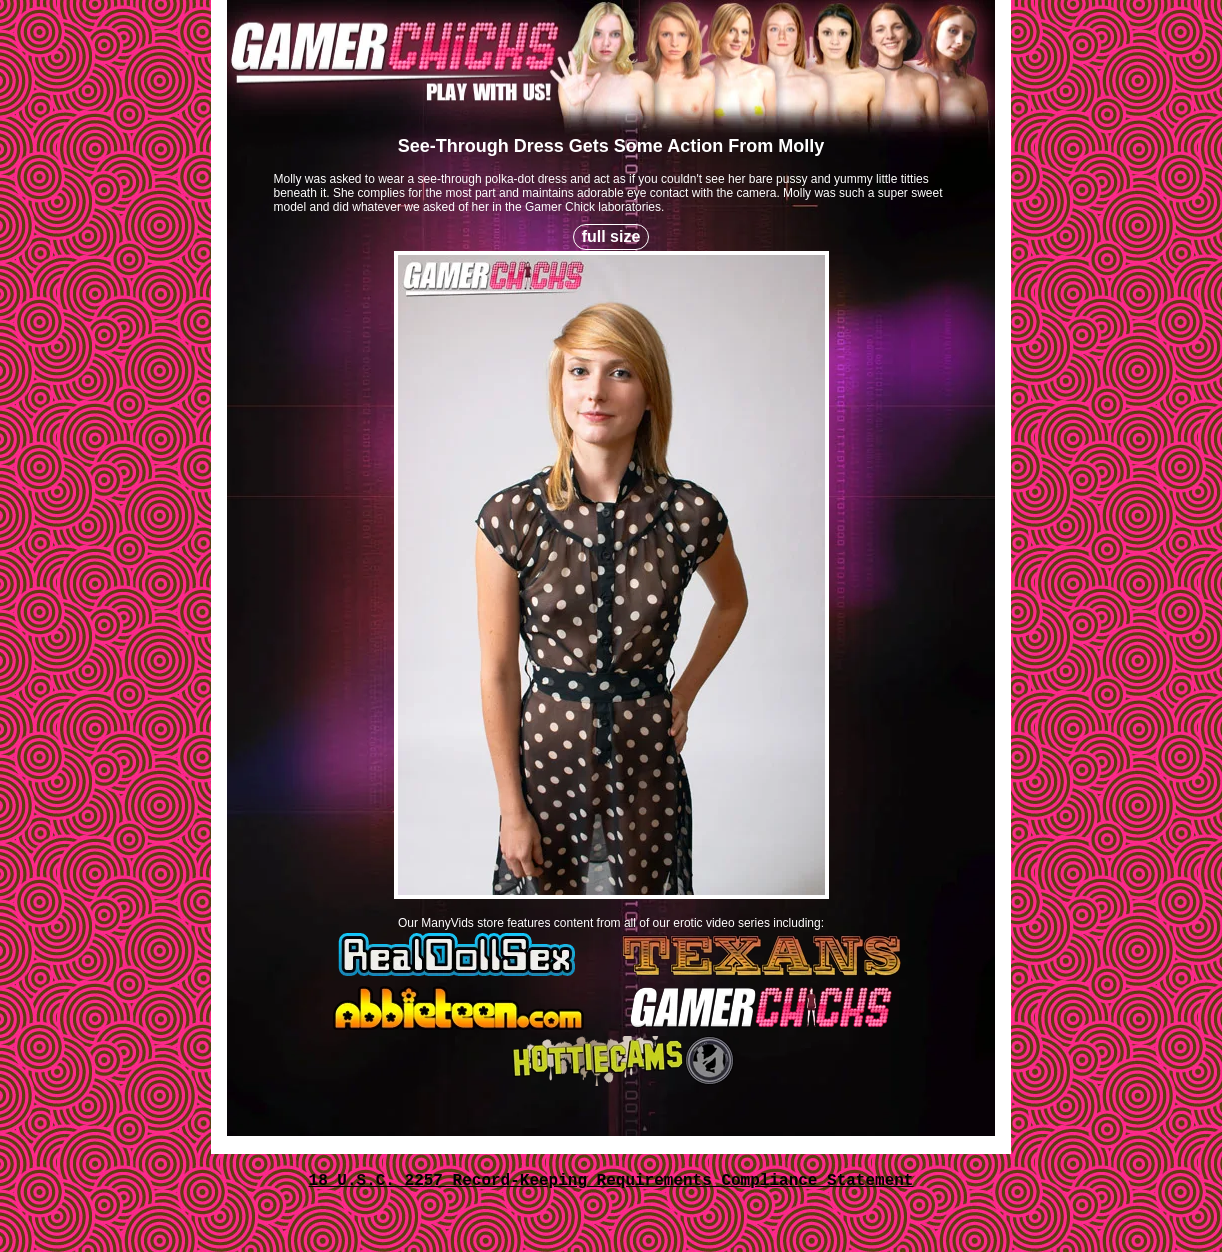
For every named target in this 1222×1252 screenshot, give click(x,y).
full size (611, 236)
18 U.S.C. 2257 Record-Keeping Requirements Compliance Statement (611, 1181)
